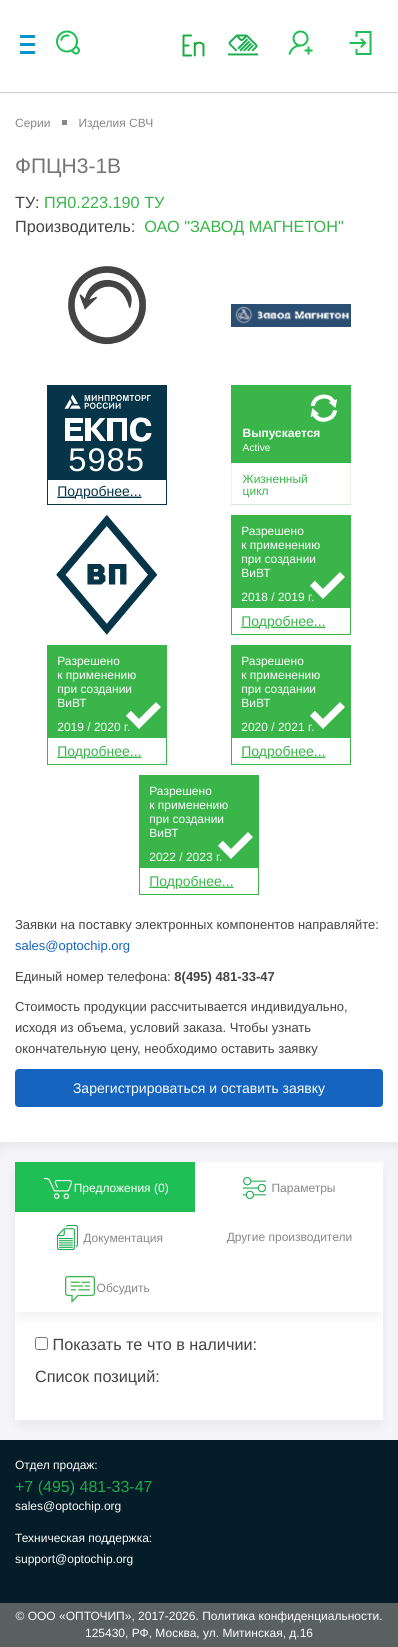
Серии (32, 123)
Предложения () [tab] (105, 1188)
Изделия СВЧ (115, 123)
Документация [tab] (107, 1238)
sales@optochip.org (72, 945)
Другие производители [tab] (290, 1237)
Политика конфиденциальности (290, 1616)
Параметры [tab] (287, 1188)
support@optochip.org (74, 1559)
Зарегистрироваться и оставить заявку (199, 1088)
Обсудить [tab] (107, 1288)
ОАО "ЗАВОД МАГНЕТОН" (244, 227)
